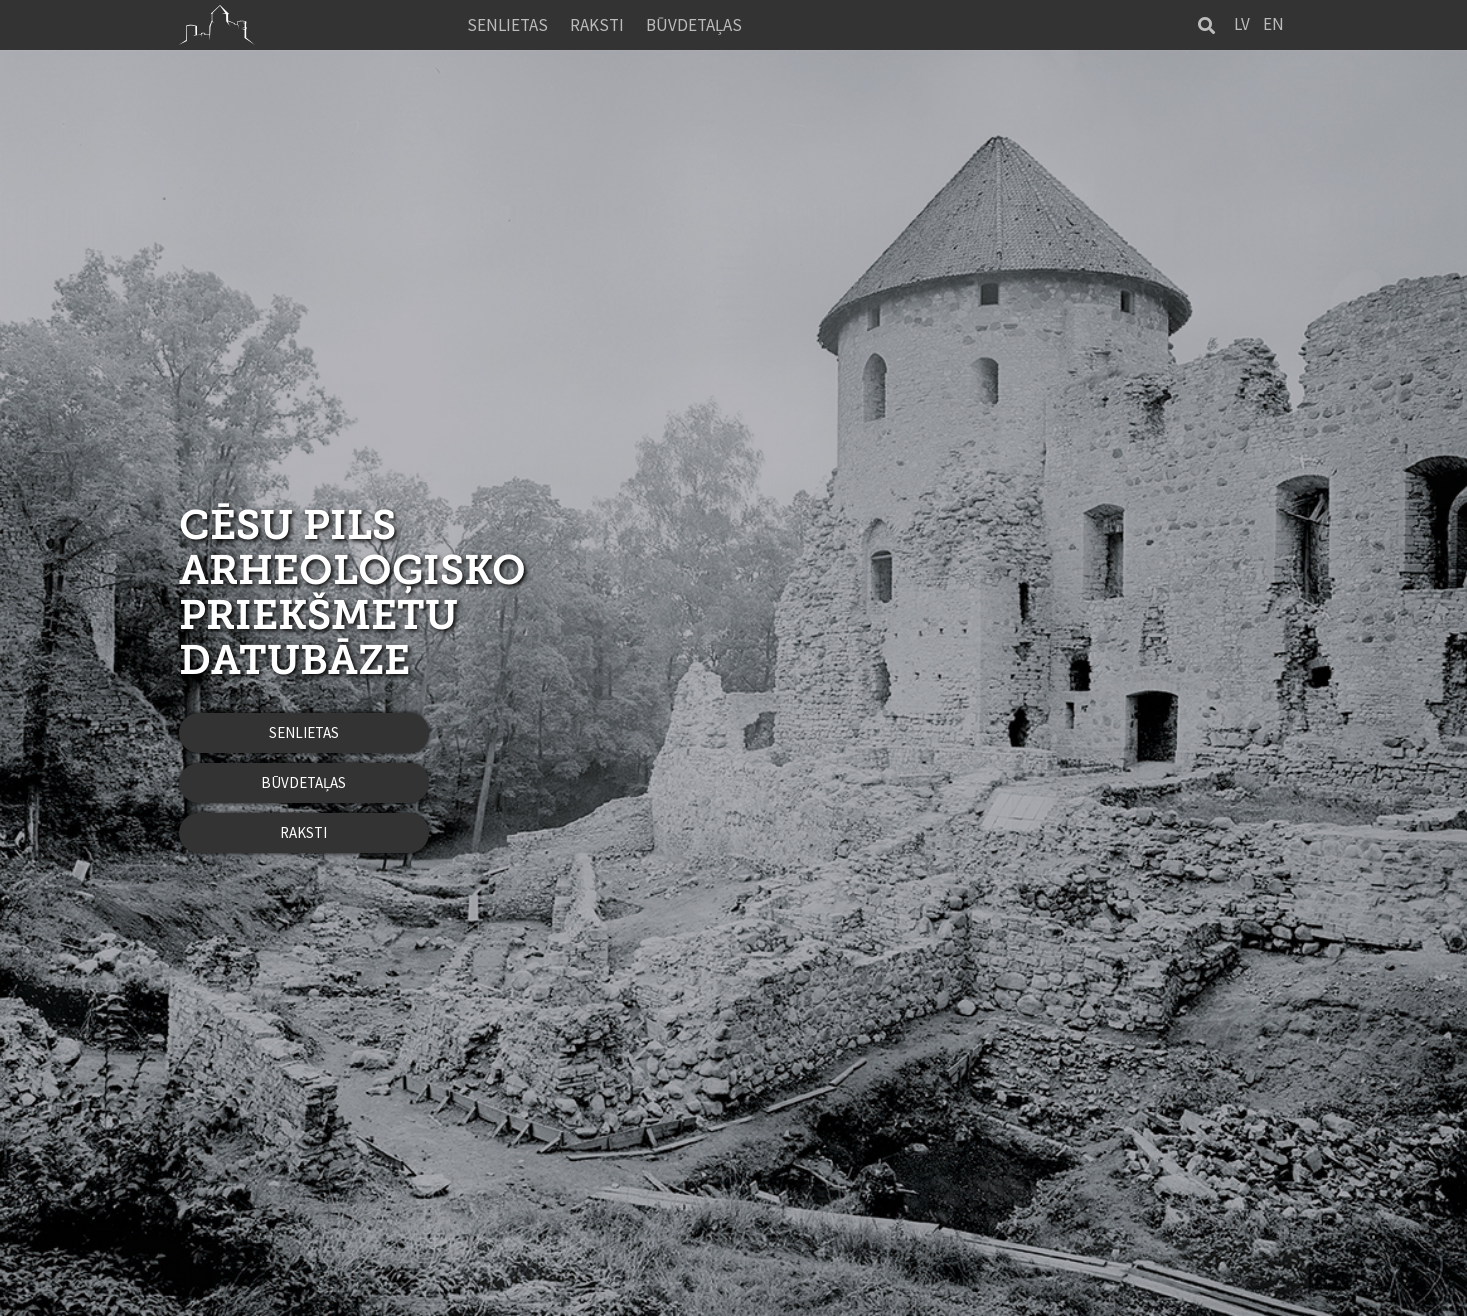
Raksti (597, 25)
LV (1242, 24)
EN (1273, 24)
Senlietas (507, 25)
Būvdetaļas (694, 25)
